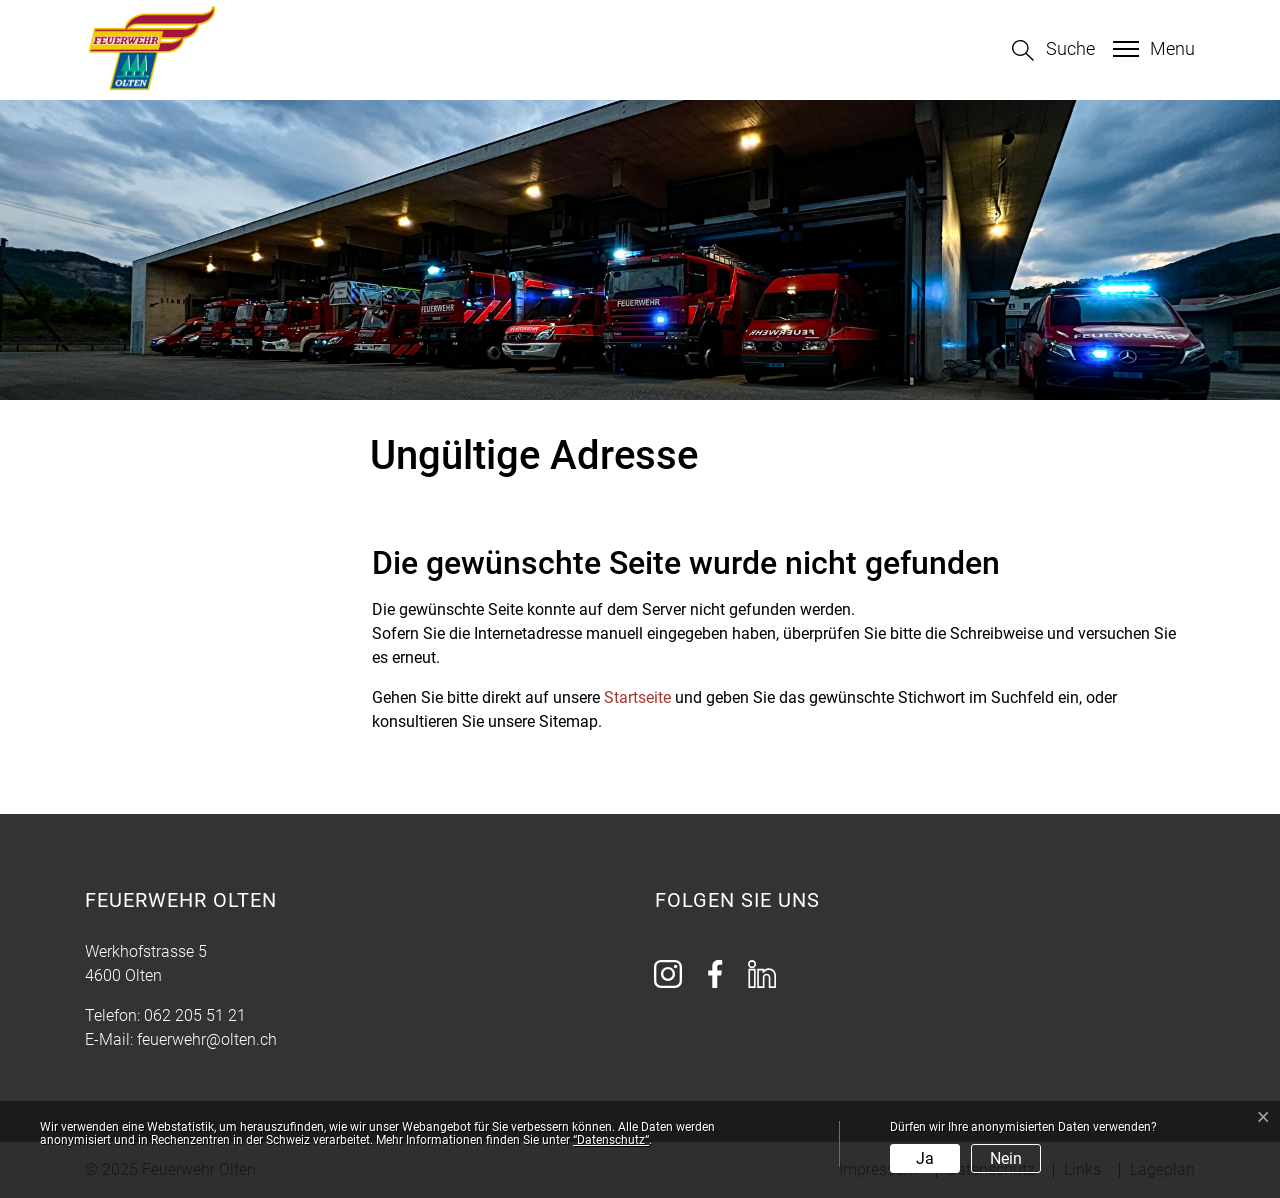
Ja (925, 1158)
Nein (1006, 1158)
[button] (1053, 50)
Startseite (637, 697)
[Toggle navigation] (1151, 49)
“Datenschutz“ (611, 1140)
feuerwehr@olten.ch (207, 1039)
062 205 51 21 (195, 1015)
